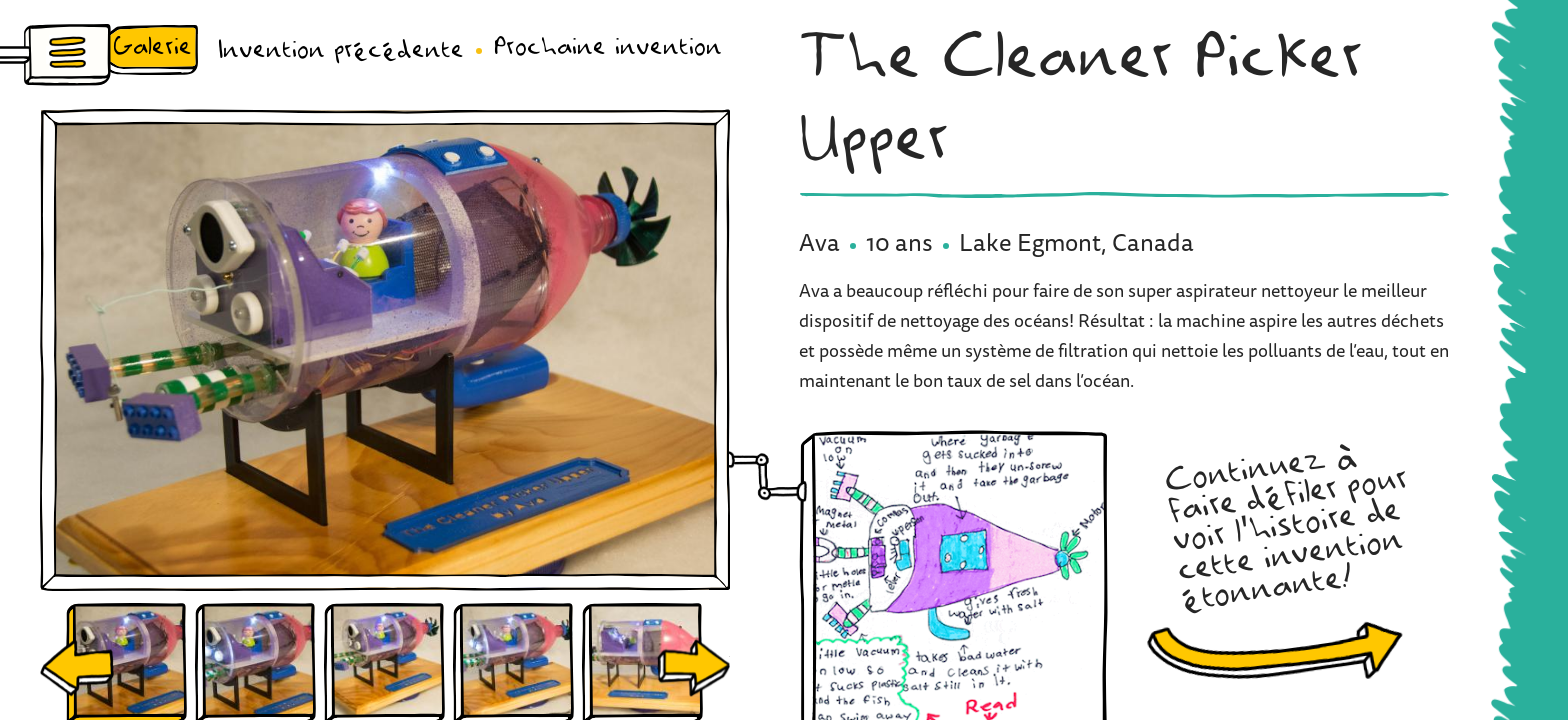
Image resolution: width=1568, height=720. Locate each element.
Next (693, 668)
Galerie (152, 48)
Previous (77, 668)
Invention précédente (341, 51)
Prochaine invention (608, 48)
